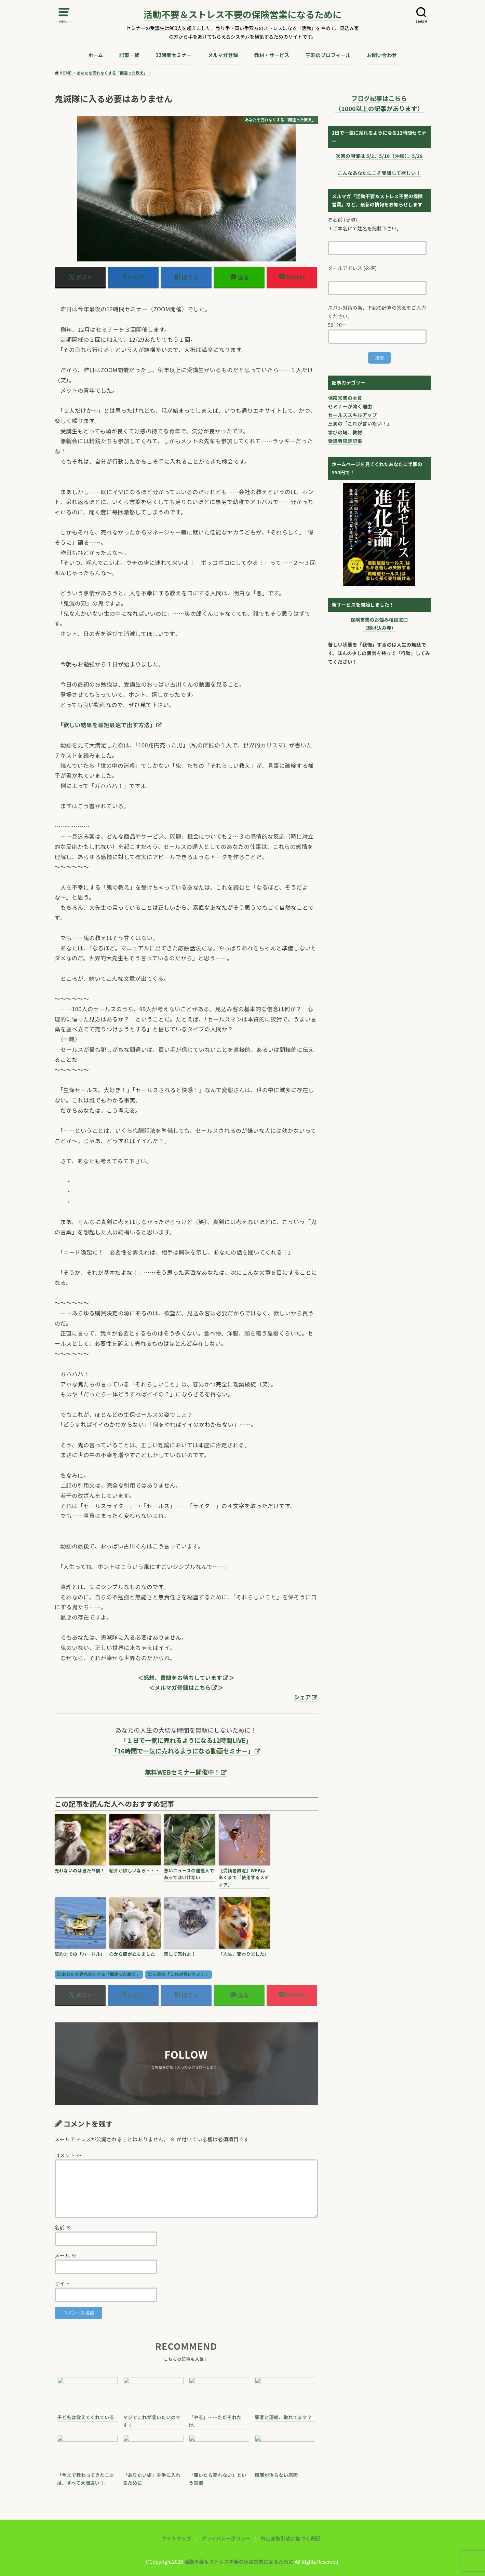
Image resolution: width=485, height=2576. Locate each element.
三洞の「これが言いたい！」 (181, 1974)
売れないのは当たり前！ (80, 1870)
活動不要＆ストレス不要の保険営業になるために (243, 15)
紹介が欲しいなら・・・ (134, 1870)
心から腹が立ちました (132, 1954)
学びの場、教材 (345, 432)
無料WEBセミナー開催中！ (182, 1771)
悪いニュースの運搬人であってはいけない (189, 1874)
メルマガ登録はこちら (182, 1687)
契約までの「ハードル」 (80, 1954)
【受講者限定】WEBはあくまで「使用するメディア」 (244, 1877)
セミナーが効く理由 (350, 406)
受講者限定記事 (345, 440)
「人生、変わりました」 (244, 1954)
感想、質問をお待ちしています (182, 1677)
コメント (68, 2155)
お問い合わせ (382, 54)
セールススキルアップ (352, 414)
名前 (63, 2227)
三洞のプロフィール (328, 54)
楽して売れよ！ (180, 1954)
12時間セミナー (173, 54)
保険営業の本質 (345, 397)
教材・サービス (271, 54)
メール (66, 2255)
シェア (302, 1697)
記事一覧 (129, 54)
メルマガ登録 (223, 54)
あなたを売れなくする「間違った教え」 (101, 1974)
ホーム (95, 54)
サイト (62, 2283)
